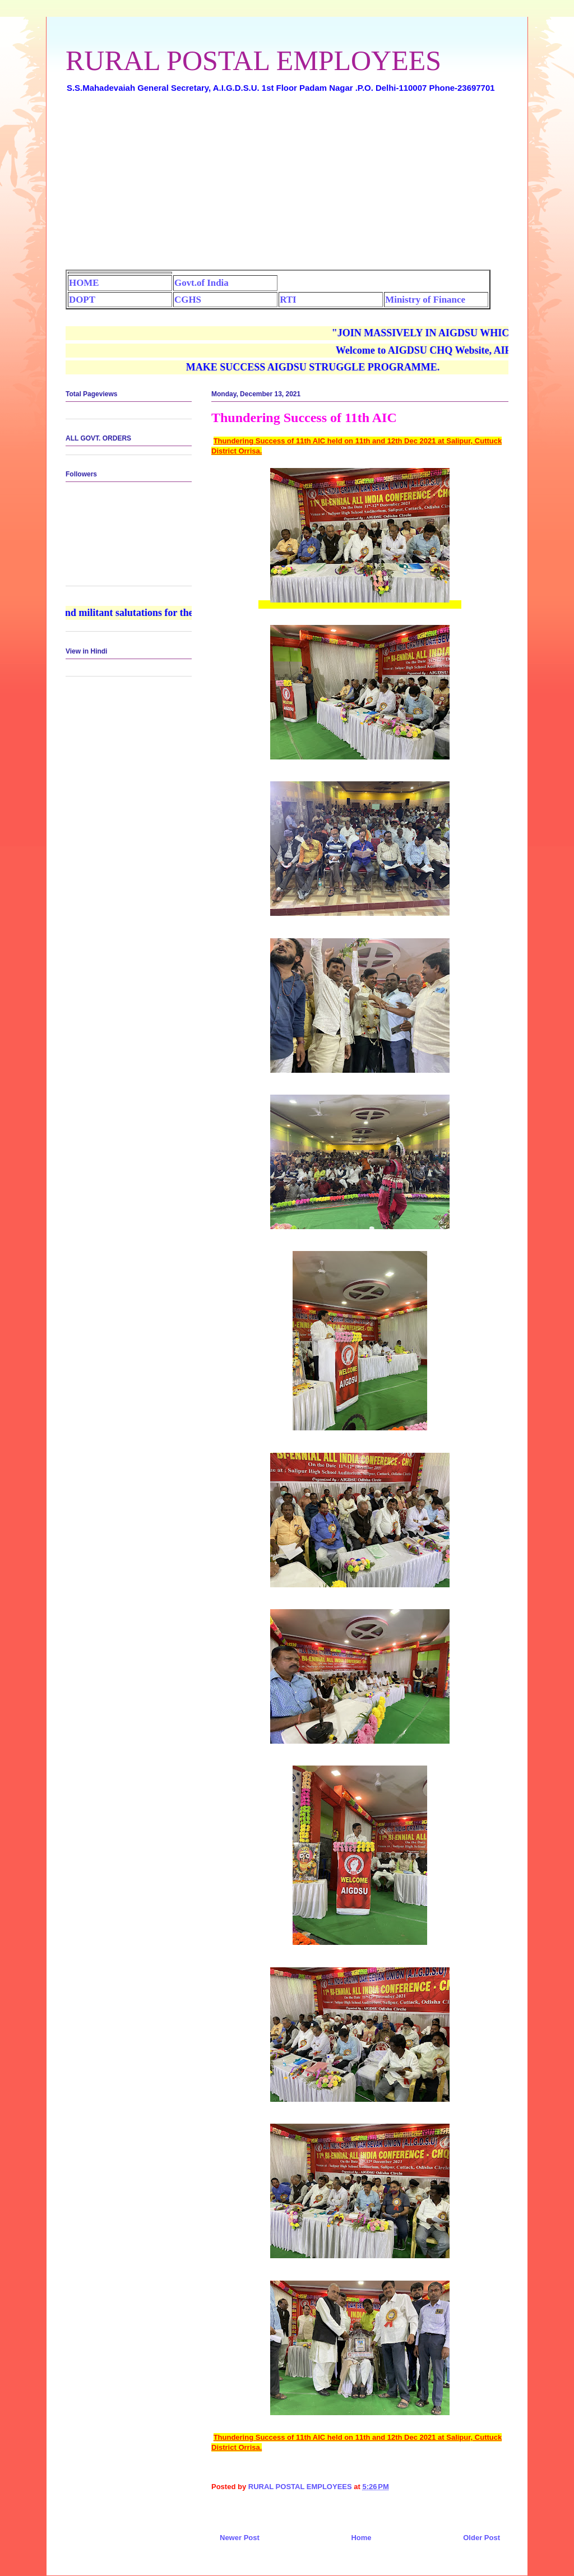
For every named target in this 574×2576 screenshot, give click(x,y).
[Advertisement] (287, 185)
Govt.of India (201, 282)
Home (361, 2537)
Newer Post (240, 2537)
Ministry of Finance (425, 299)
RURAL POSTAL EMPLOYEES (253, 60)
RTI (288, 299)
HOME (84, 282)
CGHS (187, 299)
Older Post (481, 2537)
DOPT (82, 299)
